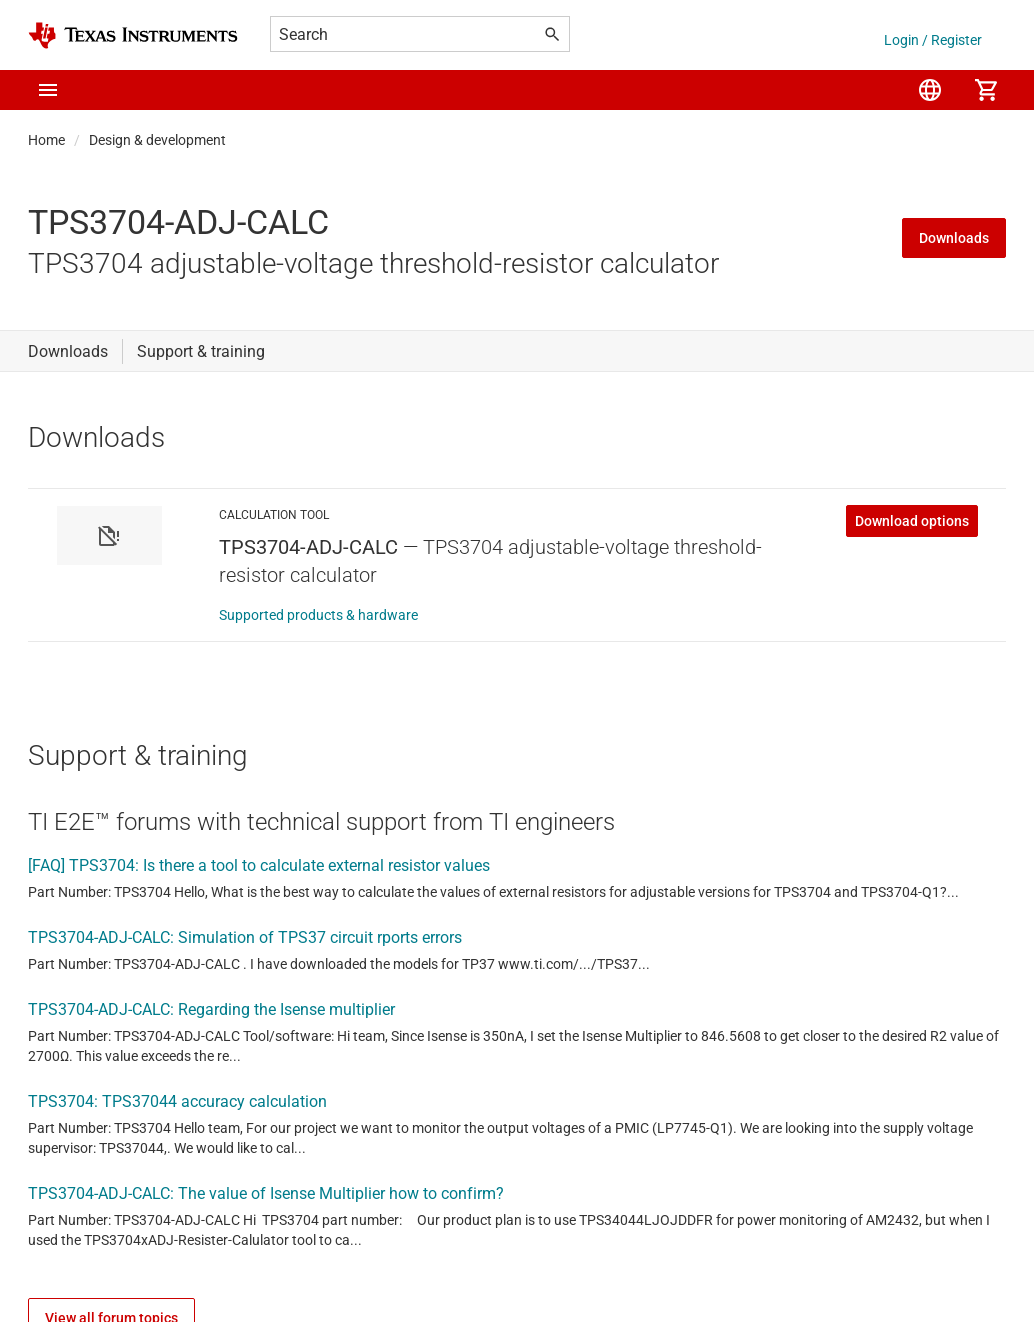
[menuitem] (930, 90)
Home (46, 140)
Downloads (954, 238)
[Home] (133, 35)
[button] (48, 90)
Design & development (157, 140)
